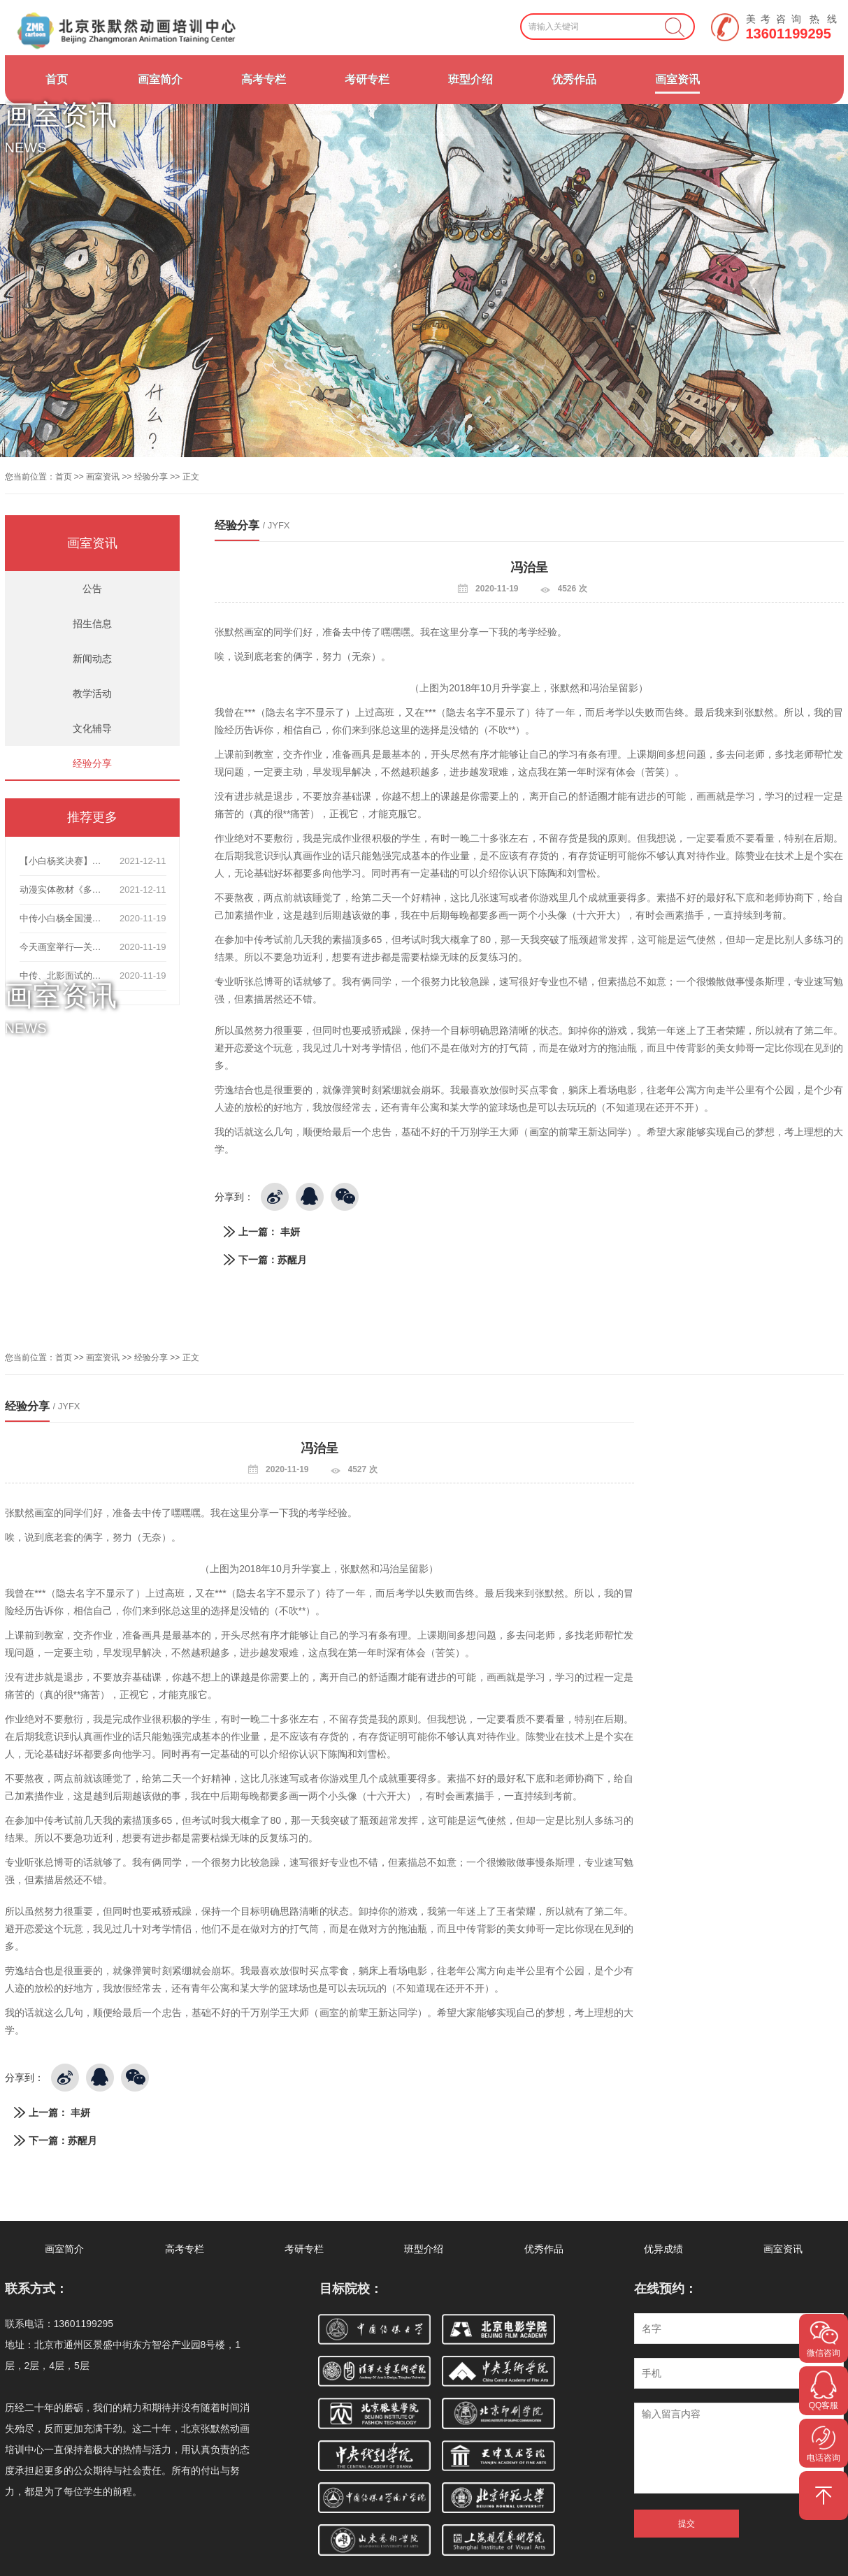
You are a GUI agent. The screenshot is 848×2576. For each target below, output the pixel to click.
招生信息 (92, 623)
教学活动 (92, 693)
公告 (92, 588)
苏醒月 (292, 1259)
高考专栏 (263, 79)
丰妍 (290, 1231)
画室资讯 (677, 79)
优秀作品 (574, 79)
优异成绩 (663, 2248)
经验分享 (151, 477)
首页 (56, 79)
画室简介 (160, 79)
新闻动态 (92, 658)
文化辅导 (92, 728)
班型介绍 (470, 79)
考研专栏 (367, 79)
